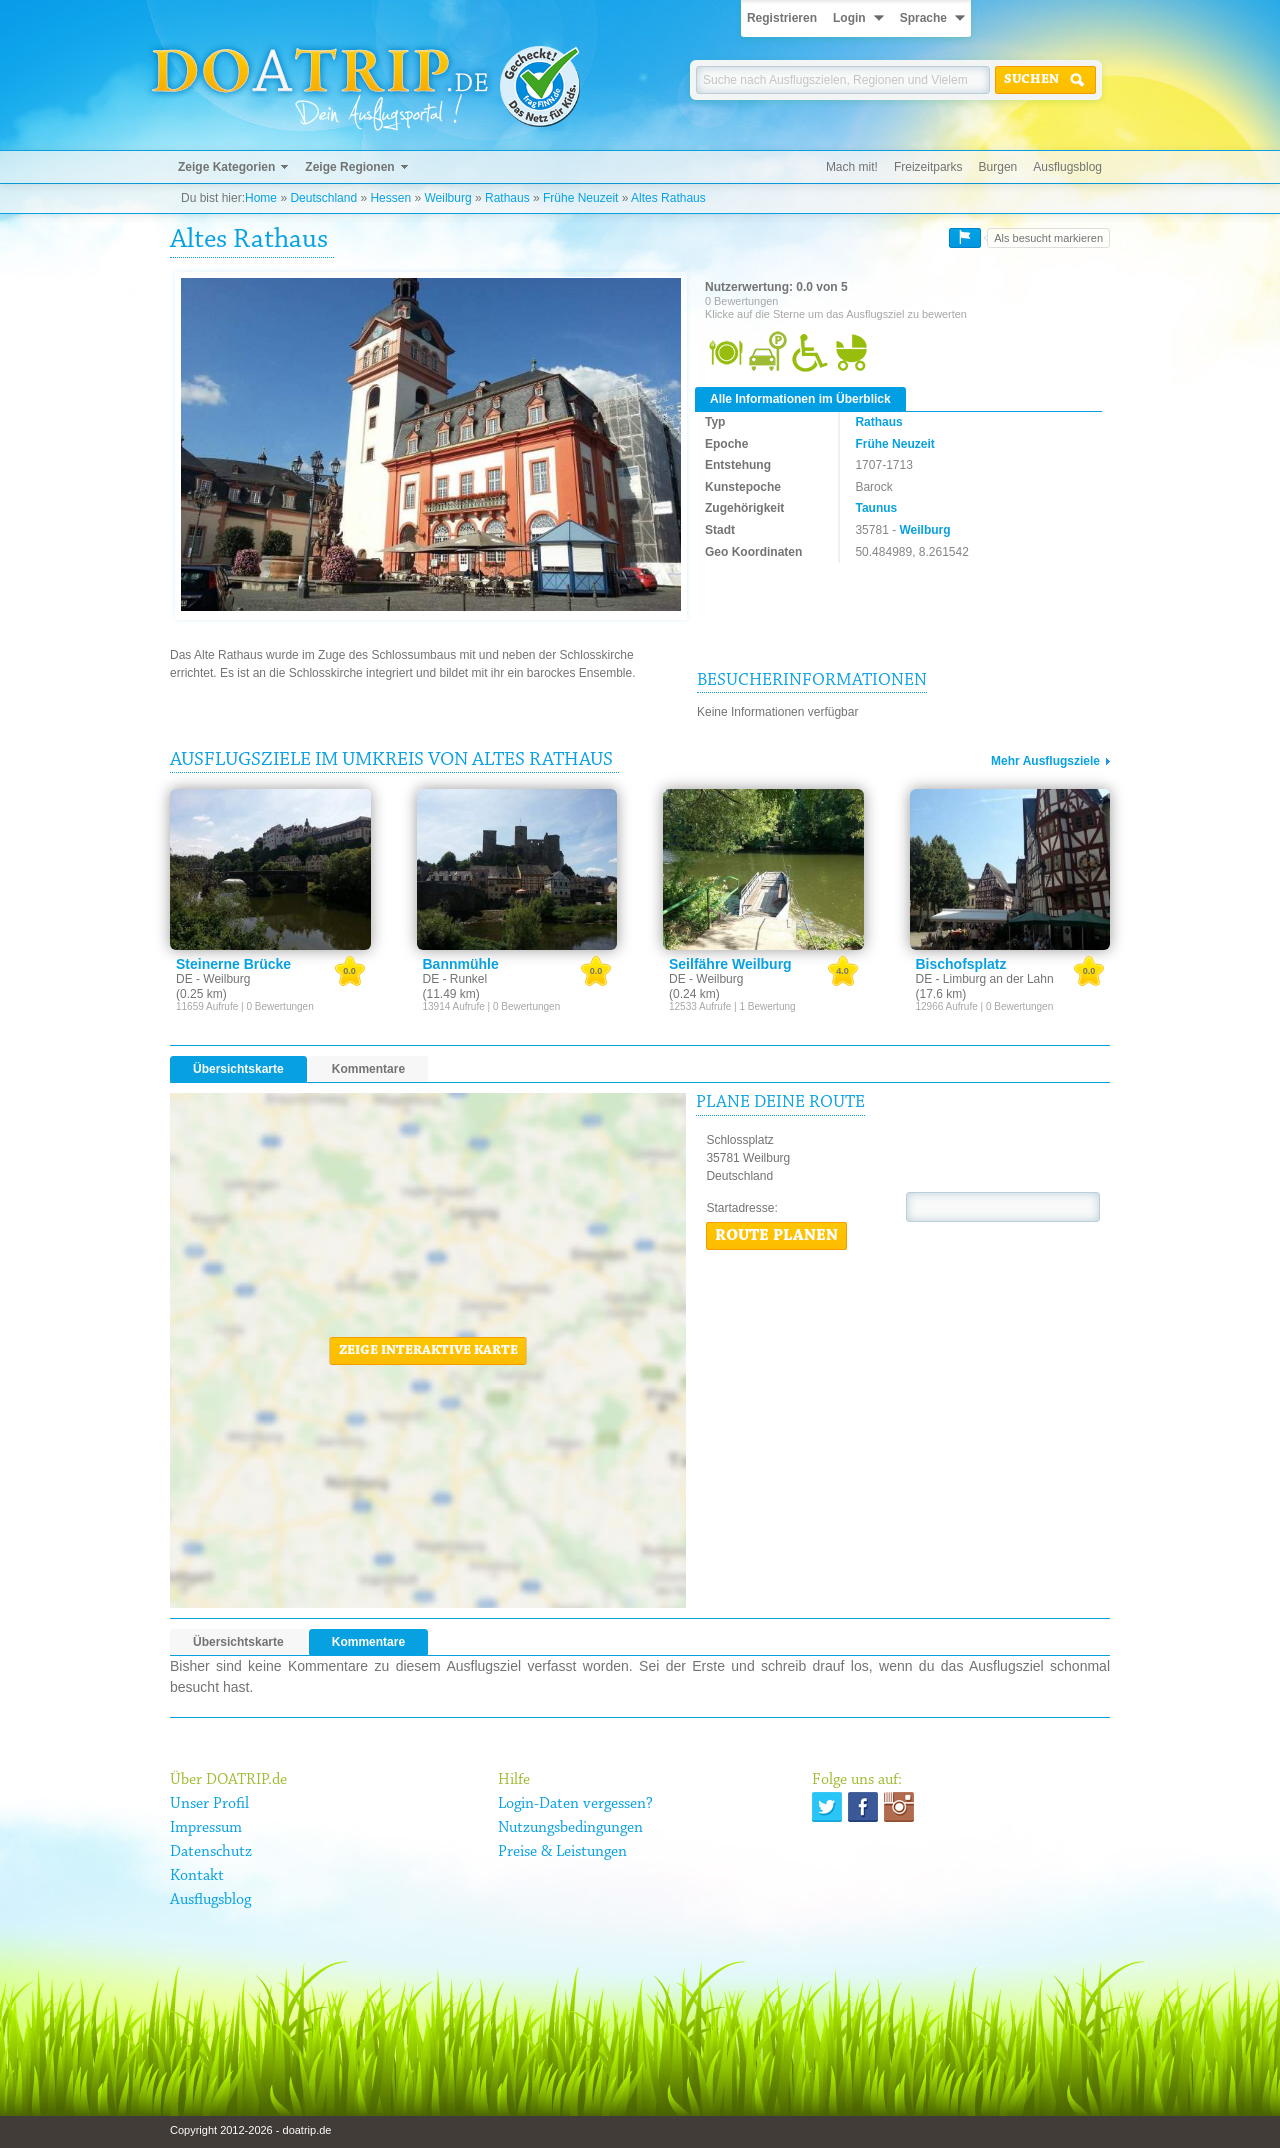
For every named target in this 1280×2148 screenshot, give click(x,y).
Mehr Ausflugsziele (1045, 761)
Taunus (876, 508)
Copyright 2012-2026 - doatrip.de (250, 2130)
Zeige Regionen (349, 167)
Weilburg (447, 198)
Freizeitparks (928, 167)
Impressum (206, 1828)
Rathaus (507, 198)
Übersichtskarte (238, 1069)
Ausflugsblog (1067, 167)
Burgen (998, 167)
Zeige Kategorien (226, 167)
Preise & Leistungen (562, 1852)
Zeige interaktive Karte (428, 1351)
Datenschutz (211, 1852)
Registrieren (782, 18)
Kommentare (368, 1069)
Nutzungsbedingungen (570, 1828)
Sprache (923, 18)
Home (261, 198)
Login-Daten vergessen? (575, 1804)
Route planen (776, 1236)
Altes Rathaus (668, 198)
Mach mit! (852, 167)
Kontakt (197, 1876)
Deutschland (323, 198)
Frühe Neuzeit (580, 198)
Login (849, 18)
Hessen (390, 198)
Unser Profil (209, 1804)
